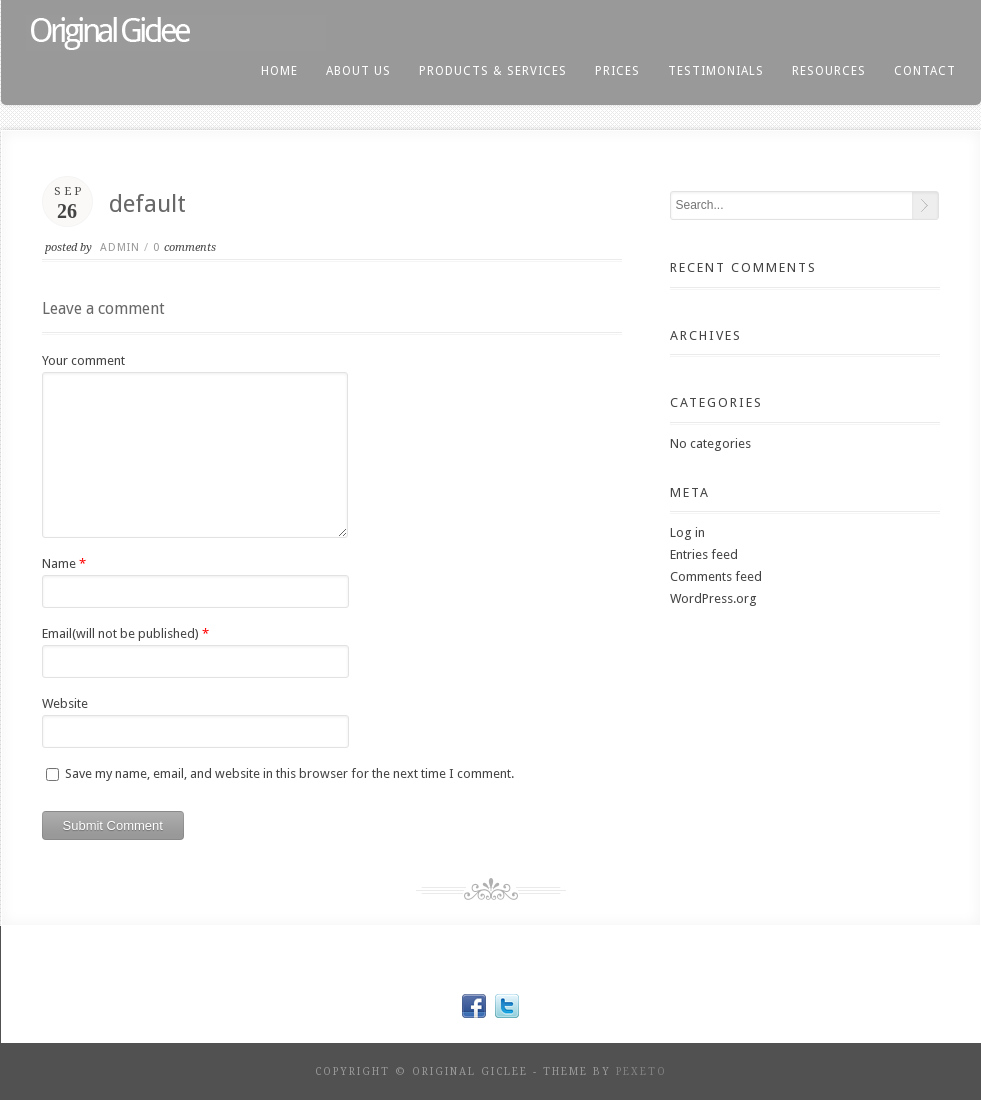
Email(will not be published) (120, 633)
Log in (687, 532)
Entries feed (704, 554)
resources (829, 71)
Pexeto (641, 1071)
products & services (493, 71)
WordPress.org (713, 598)
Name (59, 563)
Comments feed (716, 576)
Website (65, 703)
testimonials (716, 71)
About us (358, 71)
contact (925, 71)
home (279, 71)
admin (120, 247)
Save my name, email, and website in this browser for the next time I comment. (289, 773)
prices (617, 71)
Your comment (83, 360)
